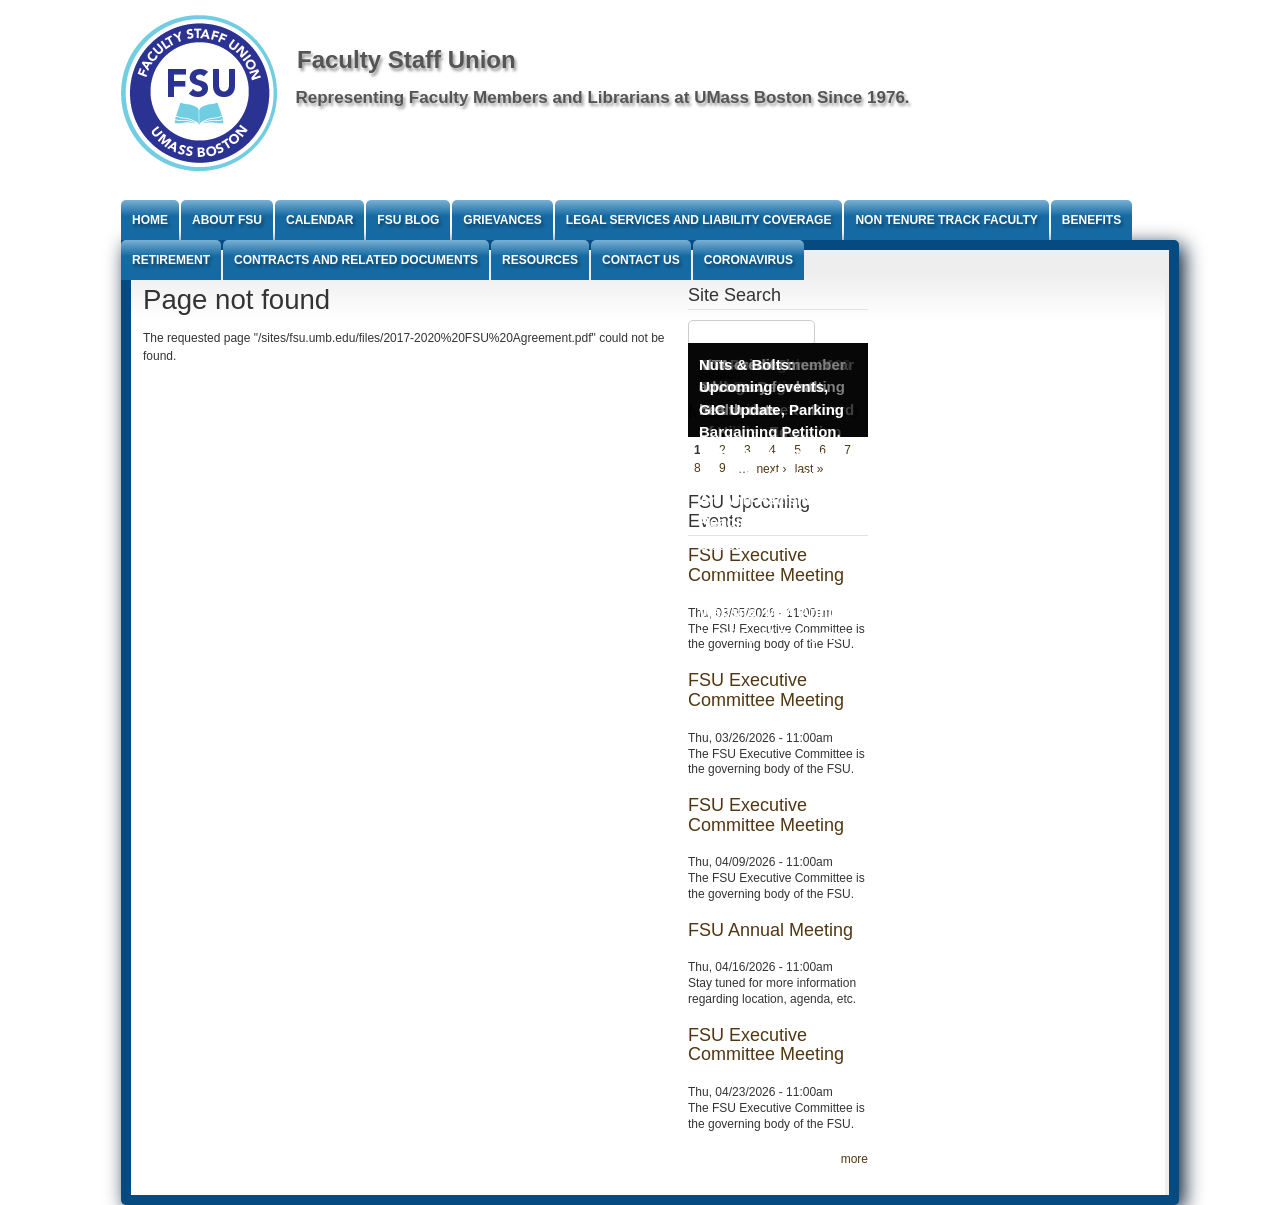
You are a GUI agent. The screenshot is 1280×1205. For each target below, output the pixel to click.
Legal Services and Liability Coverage (699, 220)
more (854, 1159)
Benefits (1091, 220)
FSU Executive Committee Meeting (766, 690)
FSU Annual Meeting (770, 930)
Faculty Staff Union (406, 59)
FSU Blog (408, 220)
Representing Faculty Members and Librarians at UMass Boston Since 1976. (603, 97)
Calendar (319, 220)
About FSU (227, 220)
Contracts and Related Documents (356, 260)
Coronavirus (748, 260)
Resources (540, 260)
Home (150, 220)
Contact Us (641, 260)
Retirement (171, 260)
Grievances (502, 220)
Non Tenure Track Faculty (946, 220)
